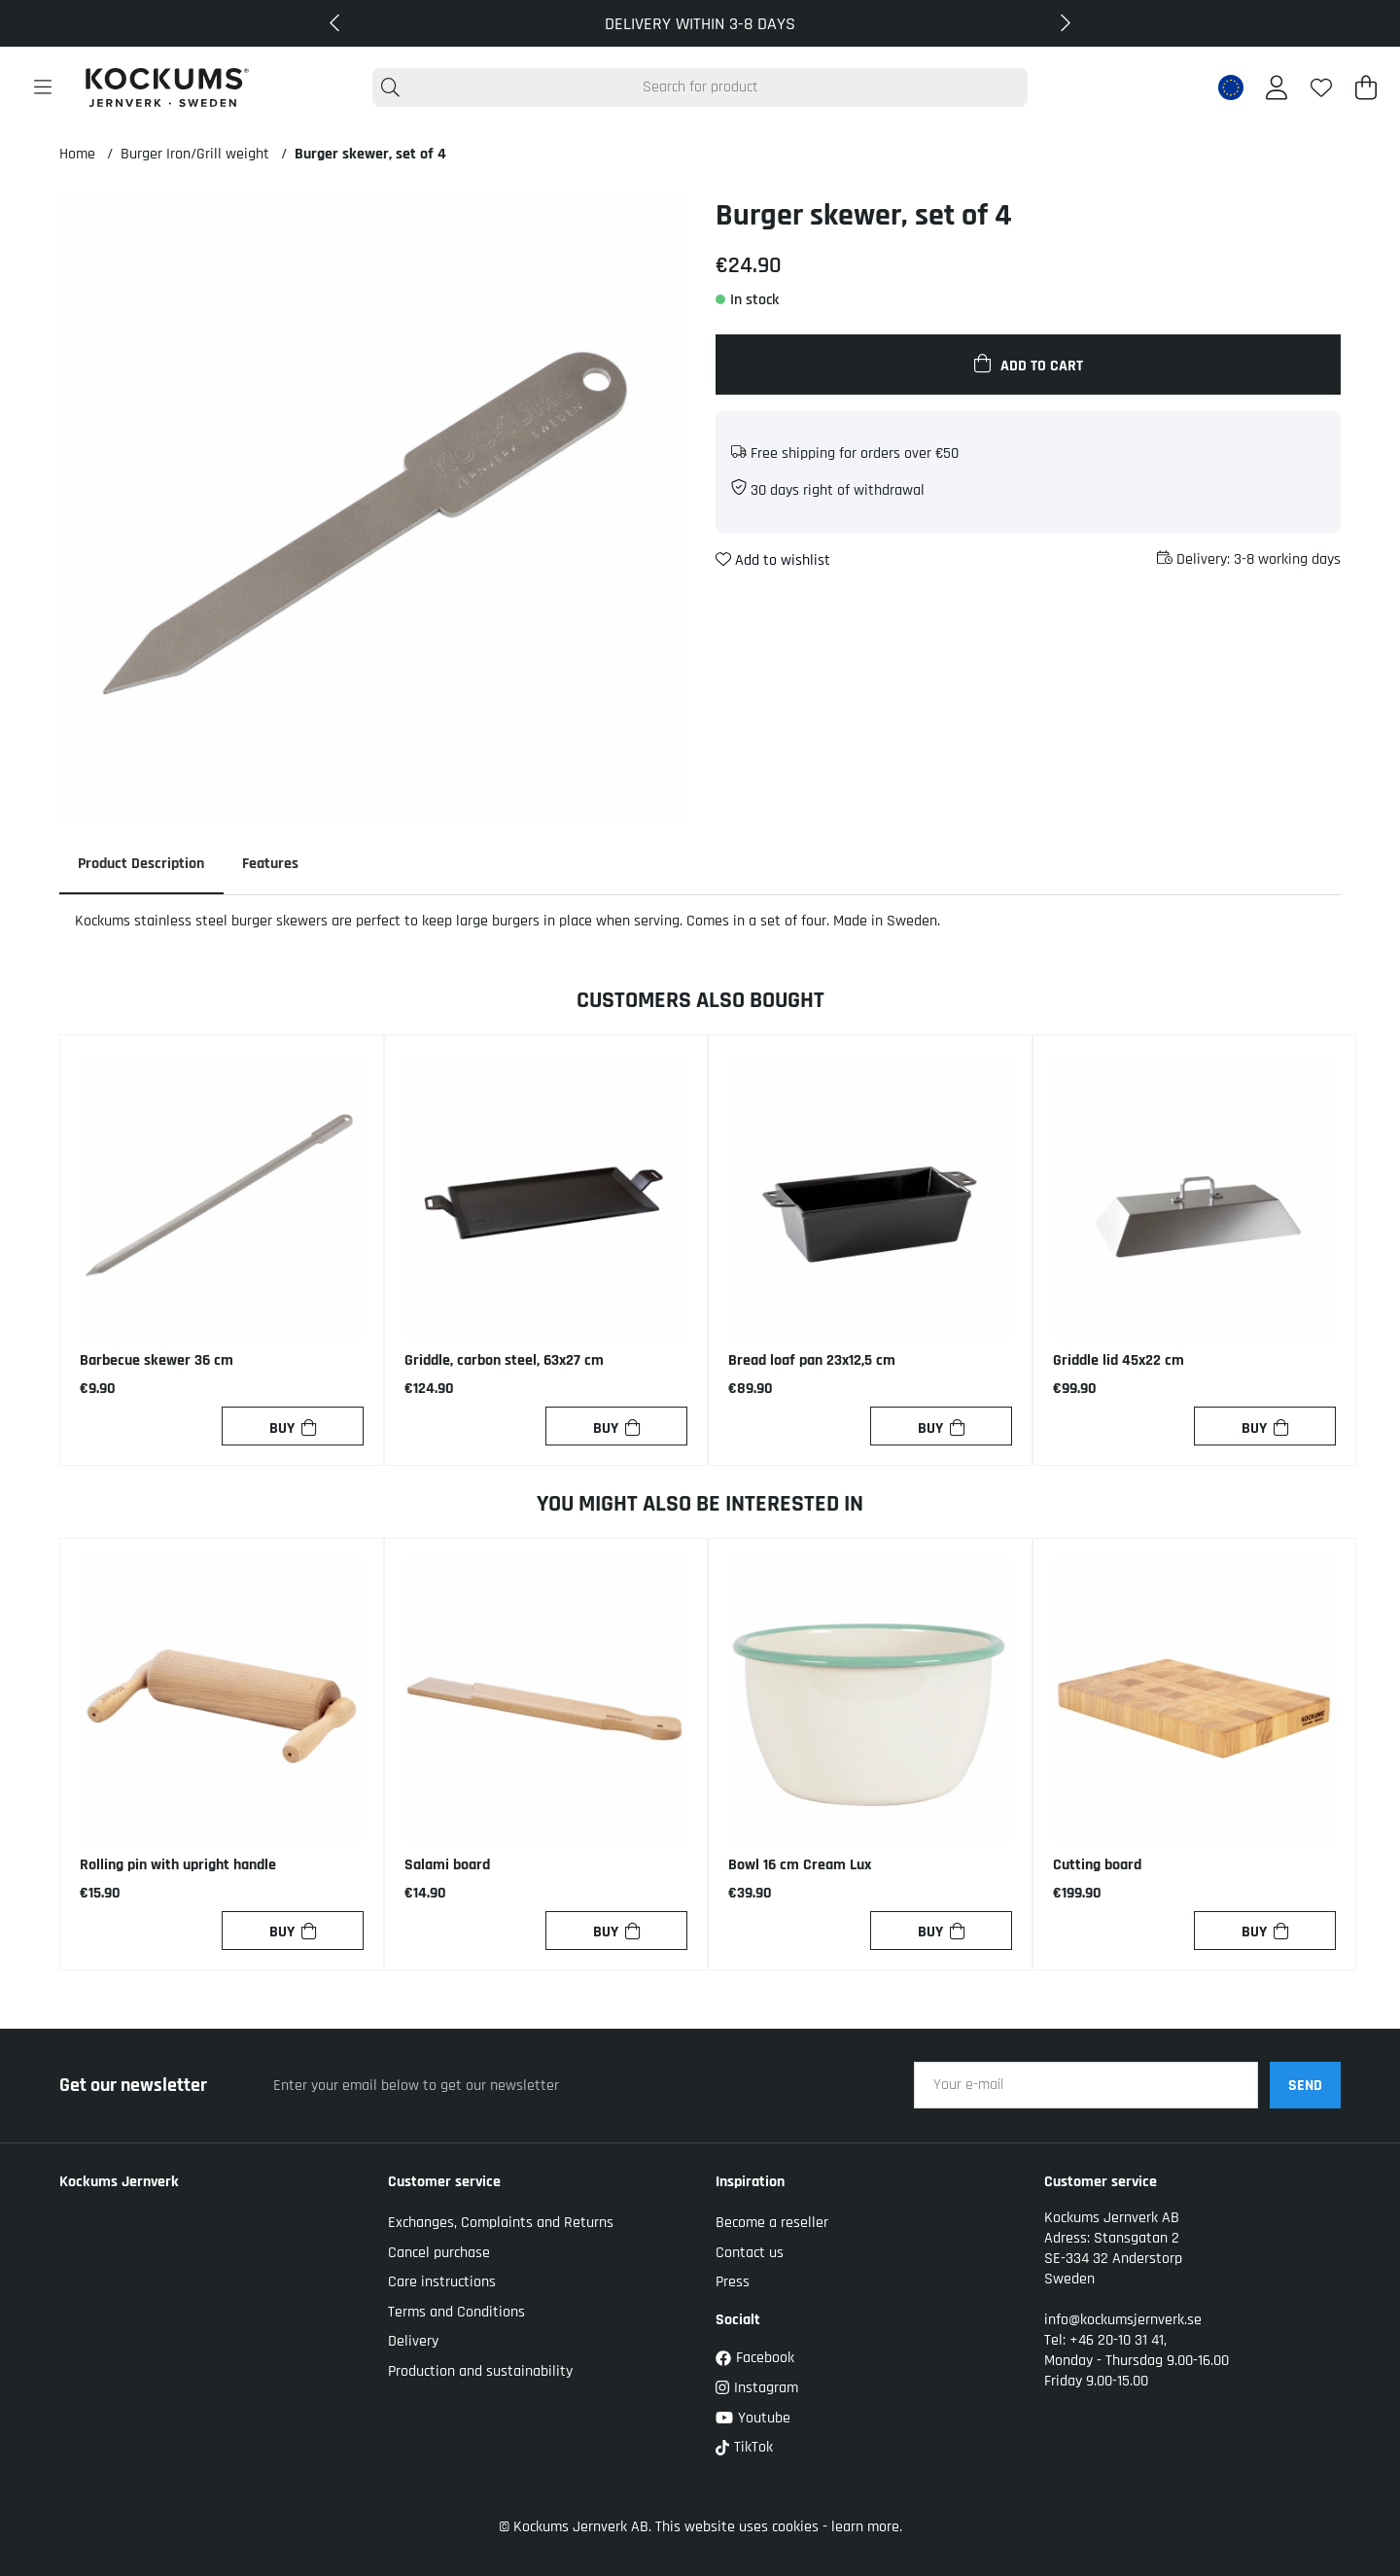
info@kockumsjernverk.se (1123, 2321)
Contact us (750, 2253)
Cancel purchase (439, 2253)
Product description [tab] (142, 863)
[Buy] (293, 1427)
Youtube (753, 2418)
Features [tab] (272, 863)
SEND (1305, 2085)
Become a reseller (772, 2222)
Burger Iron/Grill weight (195, 154)
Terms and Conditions (456, 2312)
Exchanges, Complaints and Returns (500, 2222)
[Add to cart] (1028, 364)
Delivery (413, 2342)
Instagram (757, 2388)
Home (77, 154)
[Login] (1276, 87)
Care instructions (442, 2283)
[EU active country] (1230, 87)
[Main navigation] (43, 87)
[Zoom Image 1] (371, 507)
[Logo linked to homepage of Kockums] (167, 87)
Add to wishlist (773, 560)
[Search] (700, 87)
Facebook (755, 2359)
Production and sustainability (480, 2371)
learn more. (866, 2527)
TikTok (744, 2448)
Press (733, 2283)
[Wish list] (1321, 87)
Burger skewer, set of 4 (370, 154)
